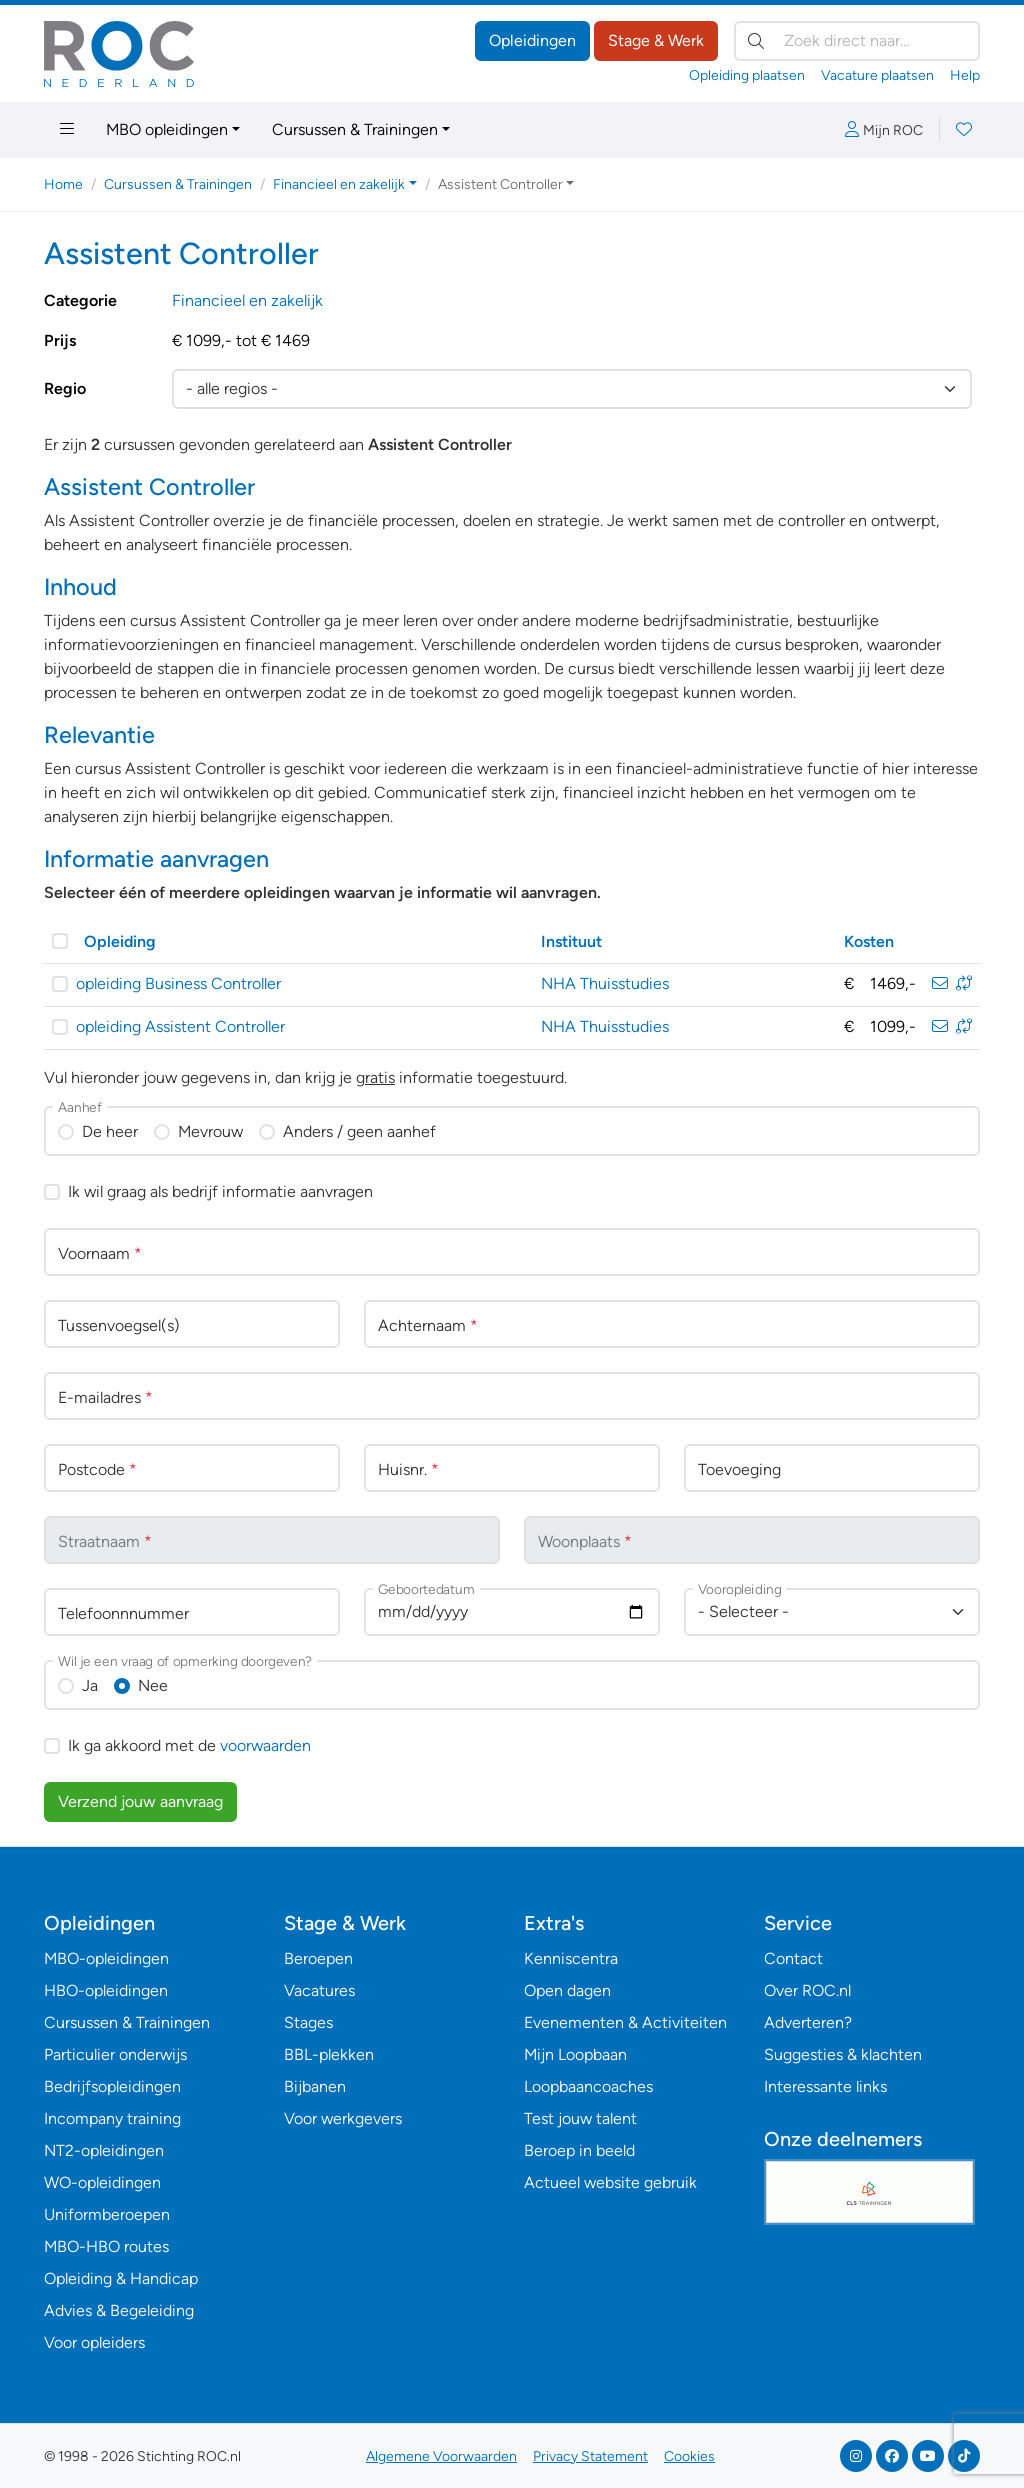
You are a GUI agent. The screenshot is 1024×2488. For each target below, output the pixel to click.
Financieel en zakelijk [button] (339, 184)
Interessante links (825, 2086)
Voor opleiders (94, 2342)
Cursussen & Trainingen (355, 129)
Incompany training (112, 2118)
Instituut (571, 941)
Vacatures (319, 1990)
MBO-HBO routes (106, 2246)
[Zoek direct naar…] (857, 41)
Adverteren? (808, 2022)
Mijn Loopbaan (575, 2054)
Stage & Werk (656, 40)
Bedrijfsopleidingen (112, 2086)
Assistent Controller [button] (500, 184)
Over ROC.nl (807, 1990)
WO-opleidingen (102, 2182)
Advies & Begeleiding (119, 2310)
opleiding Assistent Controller (180, 1026)
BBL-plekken (329, 2054)
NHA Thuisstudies (605, 983)
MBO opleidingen (167, 129)
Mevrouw (210, 1131)
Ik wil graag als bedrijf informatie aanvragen (220, 1191)
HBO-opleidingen (106, 1990)
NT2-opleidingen (104, 2150)
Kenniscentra (571, 1958)
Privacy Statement (590, 2456)
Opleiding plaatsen (747, 75)
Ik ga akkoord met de (189, 1745)
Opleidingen (532, 40)
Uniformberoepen (107, 2214)
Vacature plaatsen (877, 75)
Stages (308, 2022)
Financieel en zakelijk (247, 300)
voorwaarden (265, 1745)
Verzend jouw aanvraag (140, 1801)
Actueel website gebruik (610, 2182)
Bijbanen (315, 2086)
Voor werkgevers (343, 2118)
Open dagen (567, 1990)
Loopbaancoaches (588, 2086)
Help (965, 75)
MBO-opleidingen (106, 1958)
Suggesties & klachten (843, 2054)
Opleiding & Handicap (121, 2278)
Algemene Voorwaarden (441, 2456)
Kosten (869, 941)
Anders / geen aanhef (359, 1131)
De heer (110, 1131)
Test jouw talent (580, 2118)
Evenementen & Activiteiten (625, 2022)
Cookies (689, 2456)
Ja (90, 1685)
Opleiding (120, 941)
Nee (153, 1685)
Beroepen (318, 1958)
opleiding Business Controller (178, 983)
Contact (793, 1958)
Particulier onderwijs (115, 2054)
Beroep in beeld (579, 2150)
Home (63, 184)
